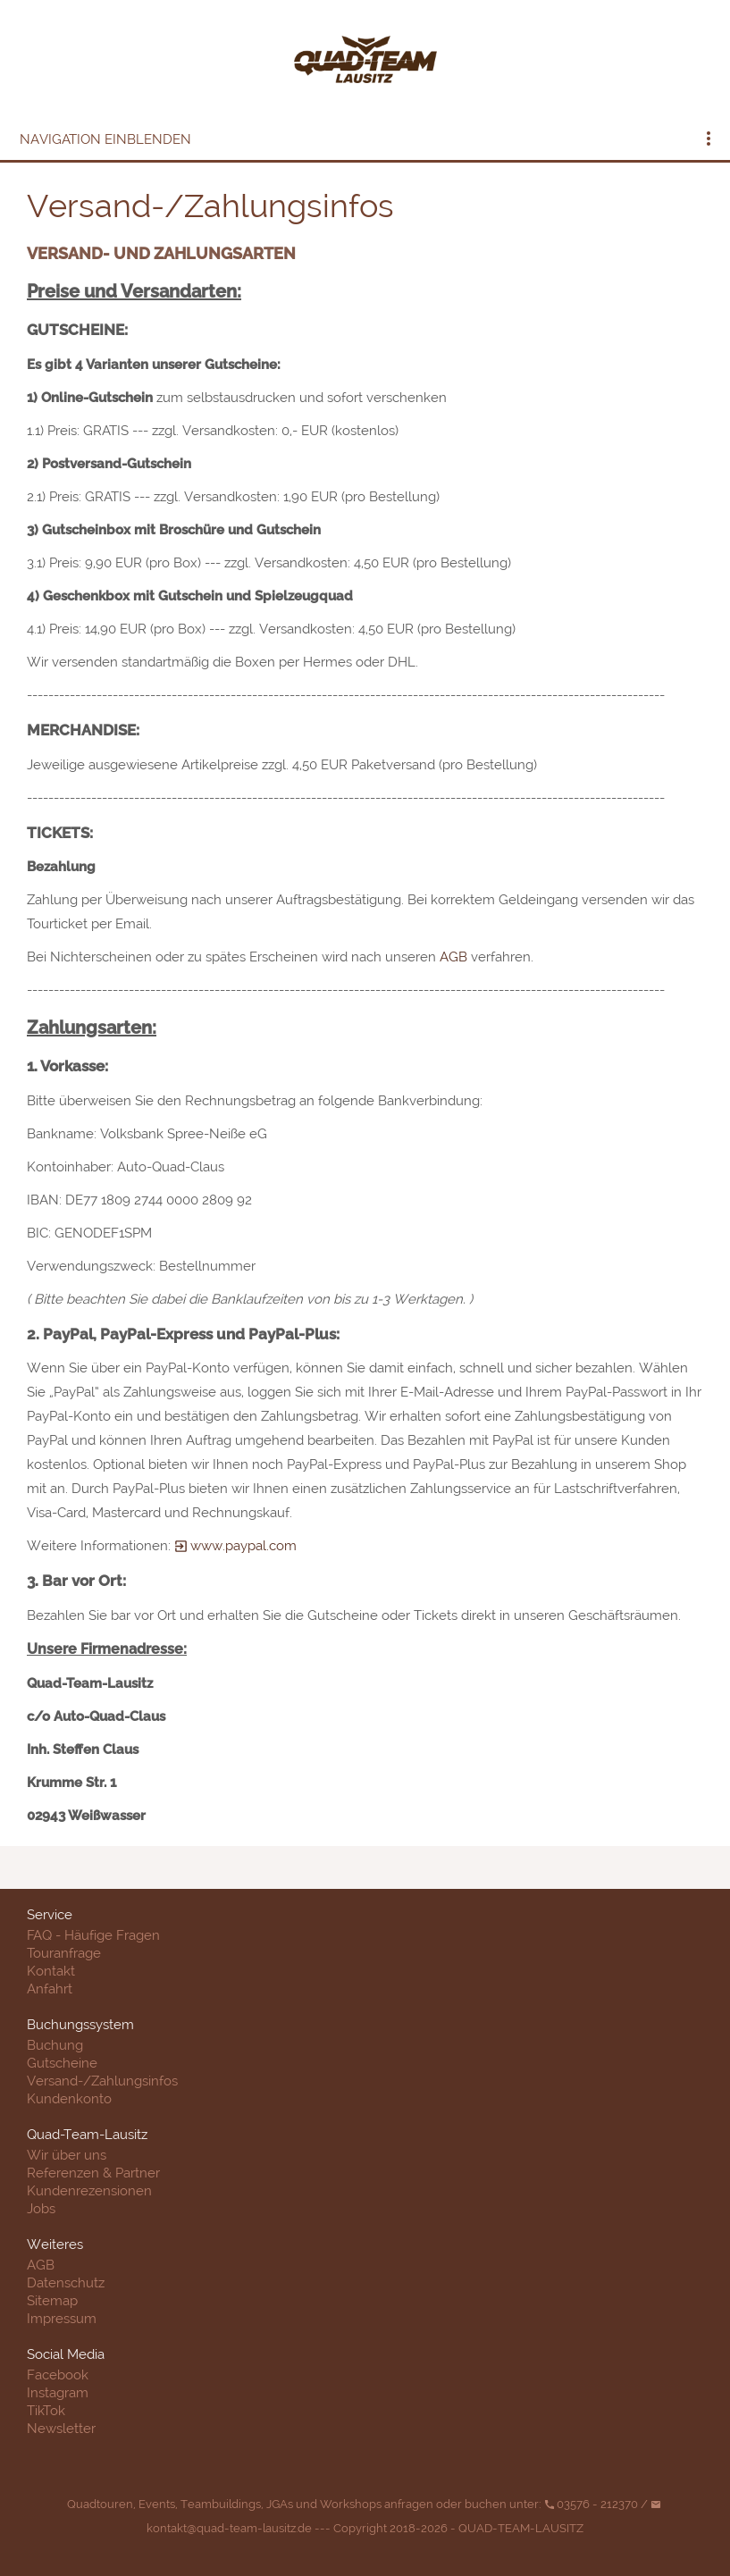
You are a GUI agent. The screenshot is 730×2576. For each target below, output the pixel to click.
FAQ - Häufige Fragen (93, 1935)
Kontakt (51, 1971)
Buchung (55, 2045)
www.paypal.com (235, 1546)
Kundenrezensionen (89, 2191)
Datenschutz (66, 2283)
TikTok (46, 2411)
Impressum (61, 2319)
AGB (453, 957)
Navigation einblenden (105, 139)
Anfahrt (49, 1989)
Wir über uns (66, 2155)
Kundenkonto (69, 2099)
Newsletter (61, 2429)
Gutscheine (62, 2063)
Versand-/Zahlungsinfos (102, 2081)
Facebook (57, 2375)
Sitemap (52, 2301)
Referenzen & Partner (93, 2173)
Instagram (57, 2393)
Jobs (41, 2209)
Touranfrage (64, 1953)
